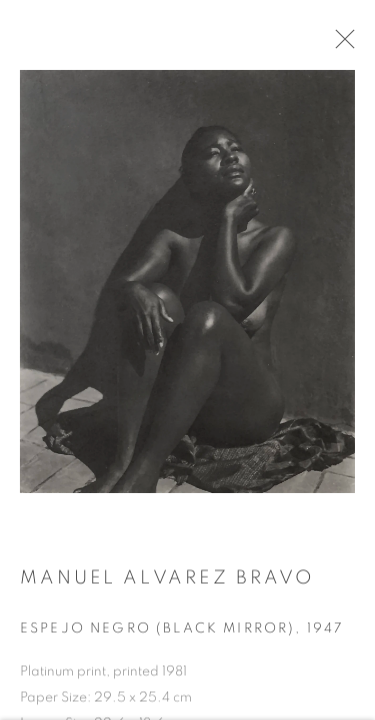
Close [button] (340, 45)
